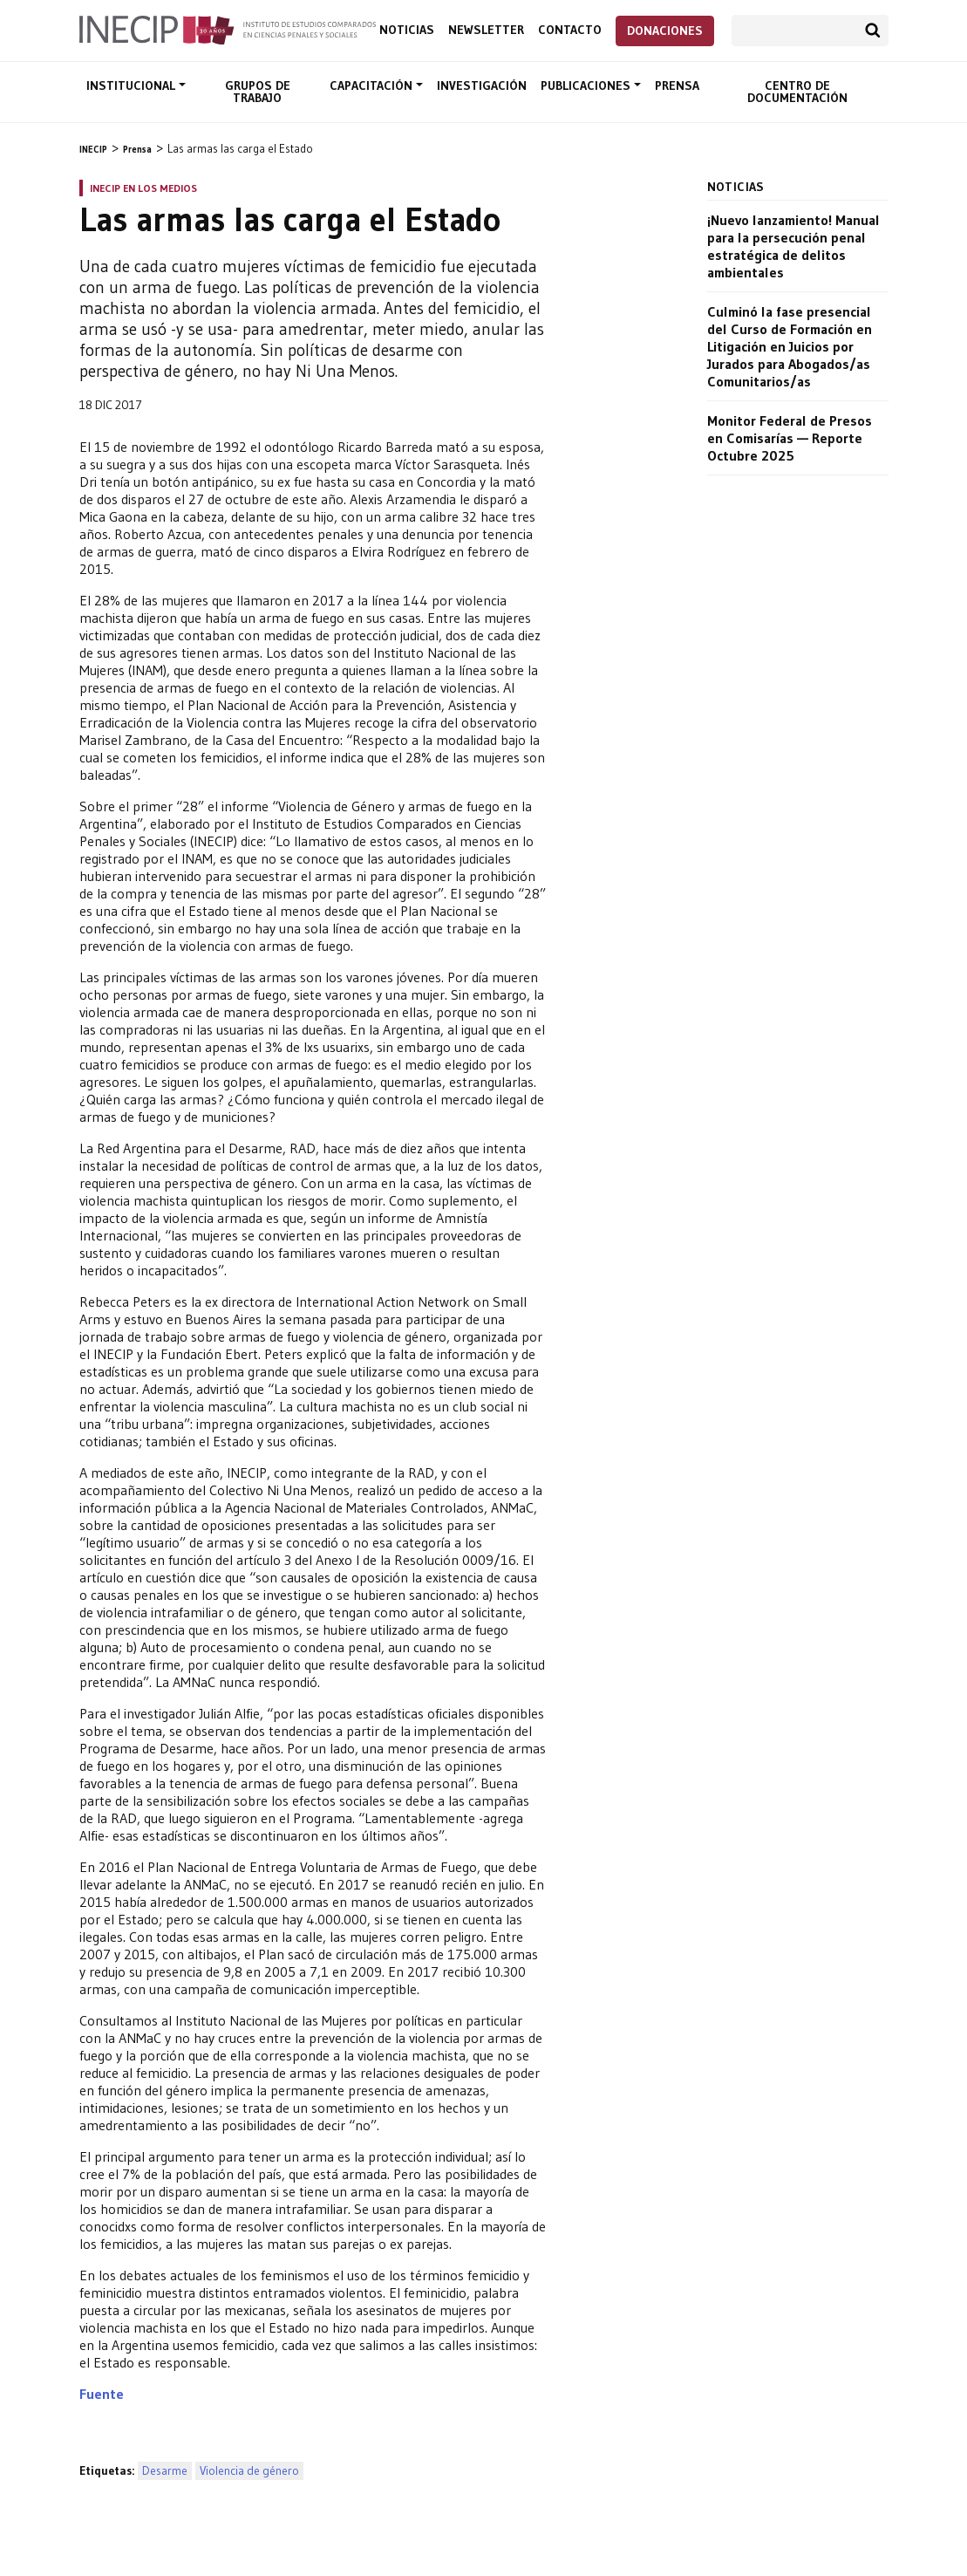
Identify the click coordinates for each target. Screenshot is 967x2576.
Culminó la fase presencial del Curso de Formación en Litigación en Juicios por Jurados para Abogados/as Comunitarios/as (789, 346)
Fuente (101, 2393)
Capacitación (373, 85)
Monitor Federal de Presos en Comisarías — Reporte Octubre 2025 (789, 438)
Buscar (872, 30)
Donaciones (665, 30)
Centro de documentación (797, 92)
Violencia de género (249, 2470)
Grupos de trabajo (257, 92)
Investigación (482, 85)
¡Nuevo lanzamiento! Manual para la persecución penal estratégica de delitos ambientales (793, 246)
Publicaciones (587, 85)
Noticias (406, 30)
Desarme (164, 2470)
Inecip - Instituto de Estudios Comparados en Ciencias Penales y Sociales (227, 29)
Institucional (132, 85)
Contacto (570, 30)
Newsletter (486, 30)
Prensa (677, 85)
